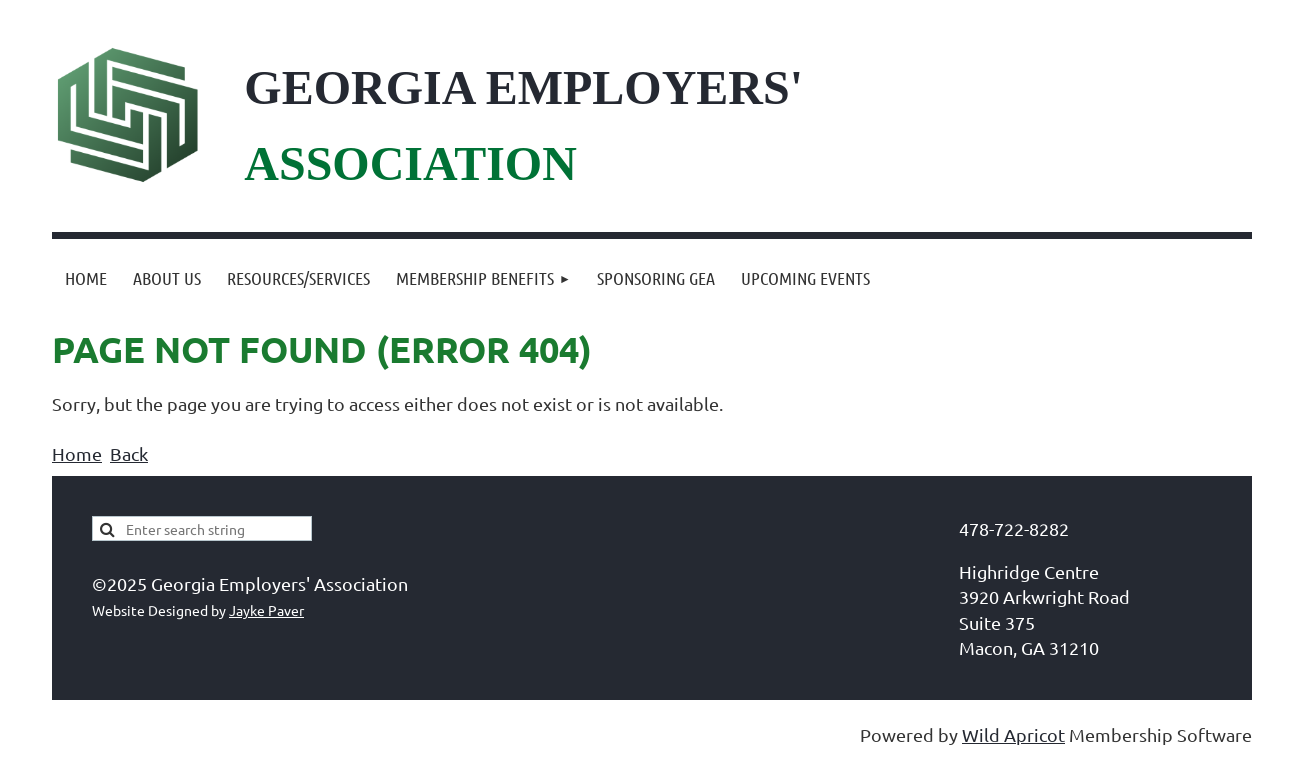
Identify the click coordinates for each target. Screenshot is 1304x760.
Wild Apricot (1013, 734)
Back (129, 453)
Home (77, 453)
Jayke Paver (266, 610)
